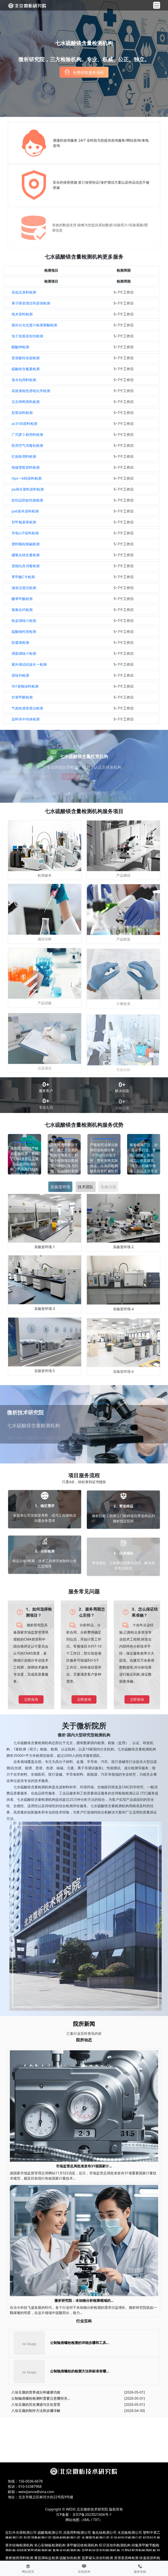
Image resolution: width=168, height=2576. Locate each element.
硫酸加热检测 (70, 2557)
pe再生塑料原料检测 (28, 489)
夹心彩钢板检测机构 (50, 2545)
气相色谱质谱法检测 (27, 708)
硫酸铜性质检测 (24, 631)
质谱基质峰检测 (126, 2557)
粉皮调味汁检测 (24, 620)
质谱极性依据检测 (26, 358)
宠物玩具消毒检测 (26, 565)
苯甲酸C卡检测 (23, 576)
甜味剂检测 (20, 675)
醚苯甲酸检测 (22, 598)
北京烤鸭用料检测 (26, 401)
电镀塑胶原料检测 (26, 467)
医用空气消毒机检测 (27, 445)
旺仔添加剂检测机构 (115, 2545)
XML (86, 2519)
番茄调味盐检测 (46, 2557)
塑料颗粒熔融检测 (26, 544)
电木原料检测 (22, 314)
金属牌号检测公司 (96, 2537)
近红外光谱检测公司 (21, 2532)
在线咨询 (84, 2568)
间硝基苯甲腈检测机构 (34, 2550)
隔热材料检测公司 (66, 2537)
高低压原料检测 (24, 292)
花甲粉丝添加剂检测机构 (101, 2550)
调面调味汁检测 (24, 653)
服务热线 (140, 2568)
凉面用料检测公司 (77, 2532)
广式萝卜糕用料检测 (27, 434)
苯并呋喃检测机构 (19, 2545)
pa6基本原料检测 (25, 511)
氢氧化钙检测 (22, 609)
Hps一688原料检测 (27, 478)
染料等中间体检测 (26, 719)
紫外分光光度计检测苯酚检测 (34, 325)
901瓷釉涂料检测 (25, 686)
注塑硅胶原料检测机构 (138, 2550)
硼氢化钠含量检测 (26, 555)
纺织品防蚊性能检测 (27, 500)
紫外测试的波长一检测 (29, 664)
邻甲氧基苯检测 (24, 522)
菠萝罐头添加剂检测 (97, 2557)
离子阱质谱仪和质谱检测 (31, 303)
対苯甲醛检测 (22, 697)
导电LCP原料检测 (25, 533)
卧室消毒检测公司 (38, 2537)
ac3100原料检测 (24, 423)
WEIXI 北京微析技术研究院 (87, 2509)
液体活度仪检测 (24, 587)
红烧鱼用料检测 (24, 456)
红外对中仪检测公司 (126, 2537)
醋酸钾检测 (20, 347)
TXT (96, 2519)
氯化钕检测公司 (104, 2532)
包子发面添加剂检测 (27, 336)
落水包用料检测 (24, 379)
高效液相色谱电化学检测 (31, 390)
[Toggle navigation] (156, 5)
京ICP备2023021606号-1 (92, 2514)
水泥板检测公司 (129, 2532)
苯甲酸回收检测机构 (82, 2545)
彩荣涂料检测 (22, 412)
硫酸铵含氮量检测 (26, 368)
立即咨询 (31, 1699)
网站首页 (28, 2568)
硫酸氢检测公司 (50, 2532)
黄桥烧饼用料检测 (19, 2557)
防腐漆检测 (20, 642)
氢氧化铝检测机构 (66, 2550)
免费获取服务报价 (88, 70)
